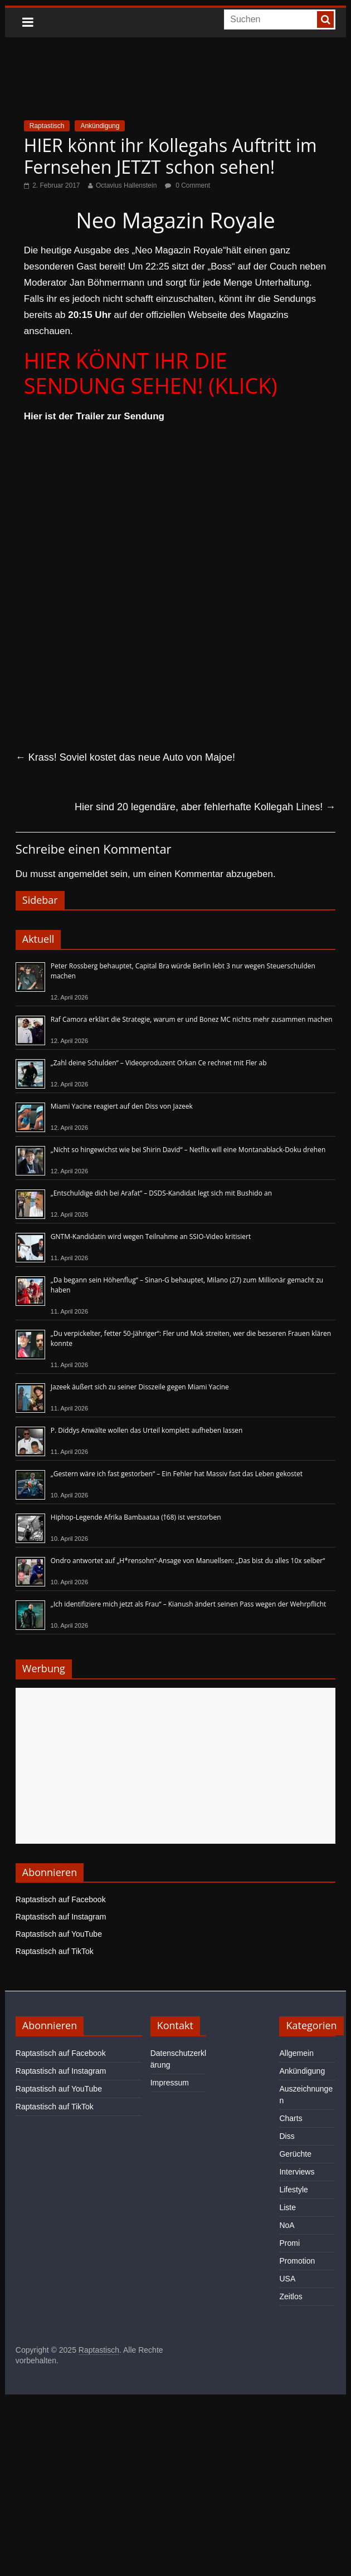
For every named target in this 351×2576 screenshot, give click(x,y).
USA (287, 2278)
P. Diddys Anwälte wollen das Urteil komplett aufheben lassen (147, 1430)
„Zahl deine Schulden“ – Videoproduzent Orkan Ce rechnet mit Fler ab (159, 1062)
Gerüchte (295, 2153)
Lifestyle (293, 2189)
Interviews (296, 2171)
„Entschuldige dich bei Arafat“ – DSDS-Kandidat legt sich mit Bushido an (161, 1193)
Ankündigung (99, 126)
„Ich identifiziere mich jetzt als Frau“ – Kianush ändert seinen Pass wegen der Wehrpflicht (188, 1604)
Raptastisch (47, 126)
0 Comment (187, 185)
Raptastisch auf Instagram (61, 1916)
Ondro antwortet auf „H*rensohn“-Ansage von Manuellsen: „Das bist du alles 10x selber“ (188, 1560)
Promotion (297, 2260)
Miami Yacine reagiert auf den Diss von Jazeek (122, 1106)
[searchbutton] (325, 19)
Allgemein (296, 2053)
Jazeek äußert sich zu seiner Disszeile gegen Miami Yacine (140, 1387)
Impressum (169, 2082)
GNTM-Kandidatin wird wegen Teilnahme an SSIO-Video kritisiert (151, 1236)
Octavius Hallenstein (126, 185)
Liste (287, 2207)
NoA (286, 2225)
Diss (286, 2136)
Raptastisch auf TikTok (55, 1951)
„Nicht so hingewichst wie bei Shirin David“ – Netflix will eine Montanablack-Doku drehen (188, 1149)
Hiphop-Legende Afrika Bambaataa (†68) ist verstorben (136, 1517)
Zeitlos (290, 2296)
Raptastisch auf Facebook (61, 1899)
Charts (290, 2118)
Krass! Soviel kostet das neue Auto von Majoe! (125, 757)
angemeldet (83, 874)
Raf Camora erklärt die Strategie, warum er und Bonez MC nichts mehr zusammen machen (192, 1019)
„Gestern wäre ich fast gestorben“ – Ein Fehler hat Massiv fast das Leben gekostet (177, 1473)
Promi (289, 2243)
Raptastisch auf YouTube (59, 1933)
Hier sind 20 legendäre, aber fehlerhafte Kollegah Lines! (205, 806)
